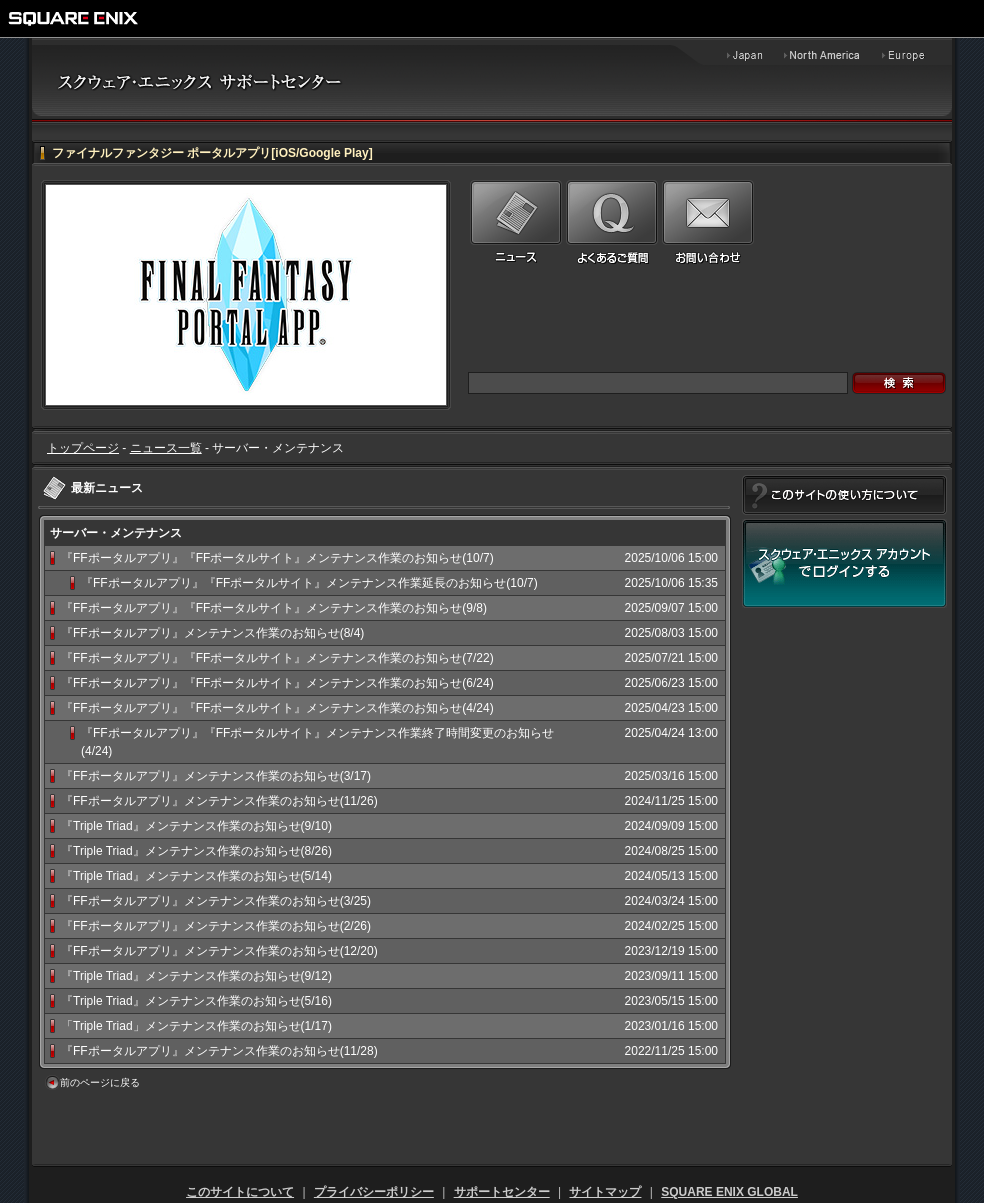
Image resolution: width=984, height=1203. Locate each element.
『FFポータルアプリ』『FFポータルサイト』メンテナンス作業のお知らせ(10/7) (277, 558)
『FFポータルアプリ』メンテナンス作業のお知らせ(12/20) (219, 951)
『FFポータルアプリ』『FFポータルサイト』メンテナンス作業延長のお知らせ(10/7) (309, 583)
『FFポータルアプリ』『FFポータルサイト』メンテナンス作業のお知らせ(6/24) (277, 683)
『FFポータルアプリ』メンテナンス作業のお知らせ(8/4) (212, 633)
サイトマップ (605, 1192)
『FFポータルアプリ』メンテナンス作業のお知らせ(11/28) (219, 1051)
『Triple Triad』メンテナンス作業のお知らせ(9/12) (196, 976)
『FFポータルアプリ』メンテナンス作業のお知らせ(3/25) (216, 901)
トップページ (83, 448)
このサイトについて (240, 1192)
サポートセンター (502, 1192)
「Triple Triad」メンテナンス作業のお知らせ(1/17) (196, 1026)
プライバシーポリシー (374, 1192)
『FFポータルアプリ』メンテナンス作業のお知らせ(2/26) (216, 926)
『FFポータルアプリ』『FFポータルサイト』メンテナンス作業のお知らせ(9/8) (274, 608)
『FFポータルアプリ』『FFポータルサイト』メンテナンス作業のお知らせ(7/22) (277, 658)
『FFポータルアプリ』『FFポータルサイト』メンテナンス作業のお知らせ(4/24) (277, 708)
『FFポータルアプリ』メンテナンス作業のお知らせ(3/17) (216, 776)
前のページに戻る (100, 1082)
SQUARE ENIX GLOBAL (729, 1192)
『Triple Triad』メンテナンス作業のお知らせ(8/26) (196, 851)
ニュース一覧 (166, 448)
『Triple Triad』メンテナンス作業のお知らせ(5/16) (196, 1001)
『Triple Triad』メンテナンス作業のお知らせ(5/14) (196, 876)
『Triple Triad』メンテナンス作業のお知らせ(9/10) (196, 826)
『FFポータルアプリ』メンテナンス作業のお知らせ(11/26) (219, 801)
